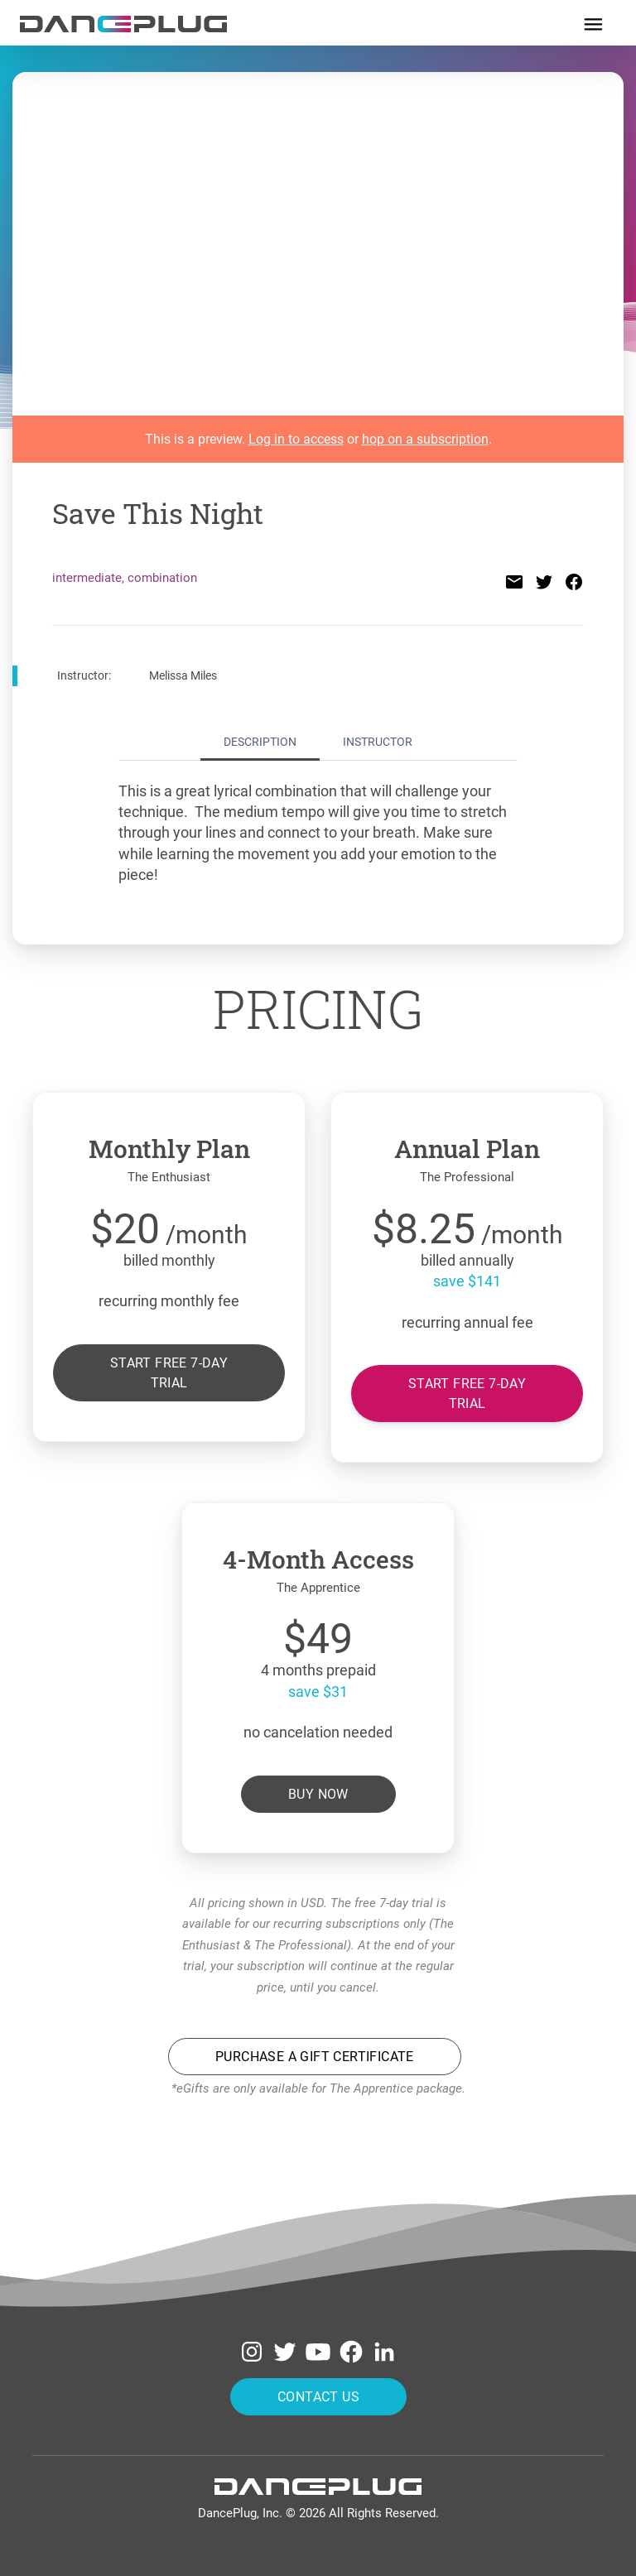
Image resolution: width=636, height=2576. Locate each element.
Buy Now (318, 1793)
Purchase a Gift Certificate (314, 2056)
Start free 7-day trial (169, 1372)
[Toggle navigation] (593, 23)
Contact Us (318, 2396)
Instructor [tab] (377, 741)
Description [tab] (260, 741)
